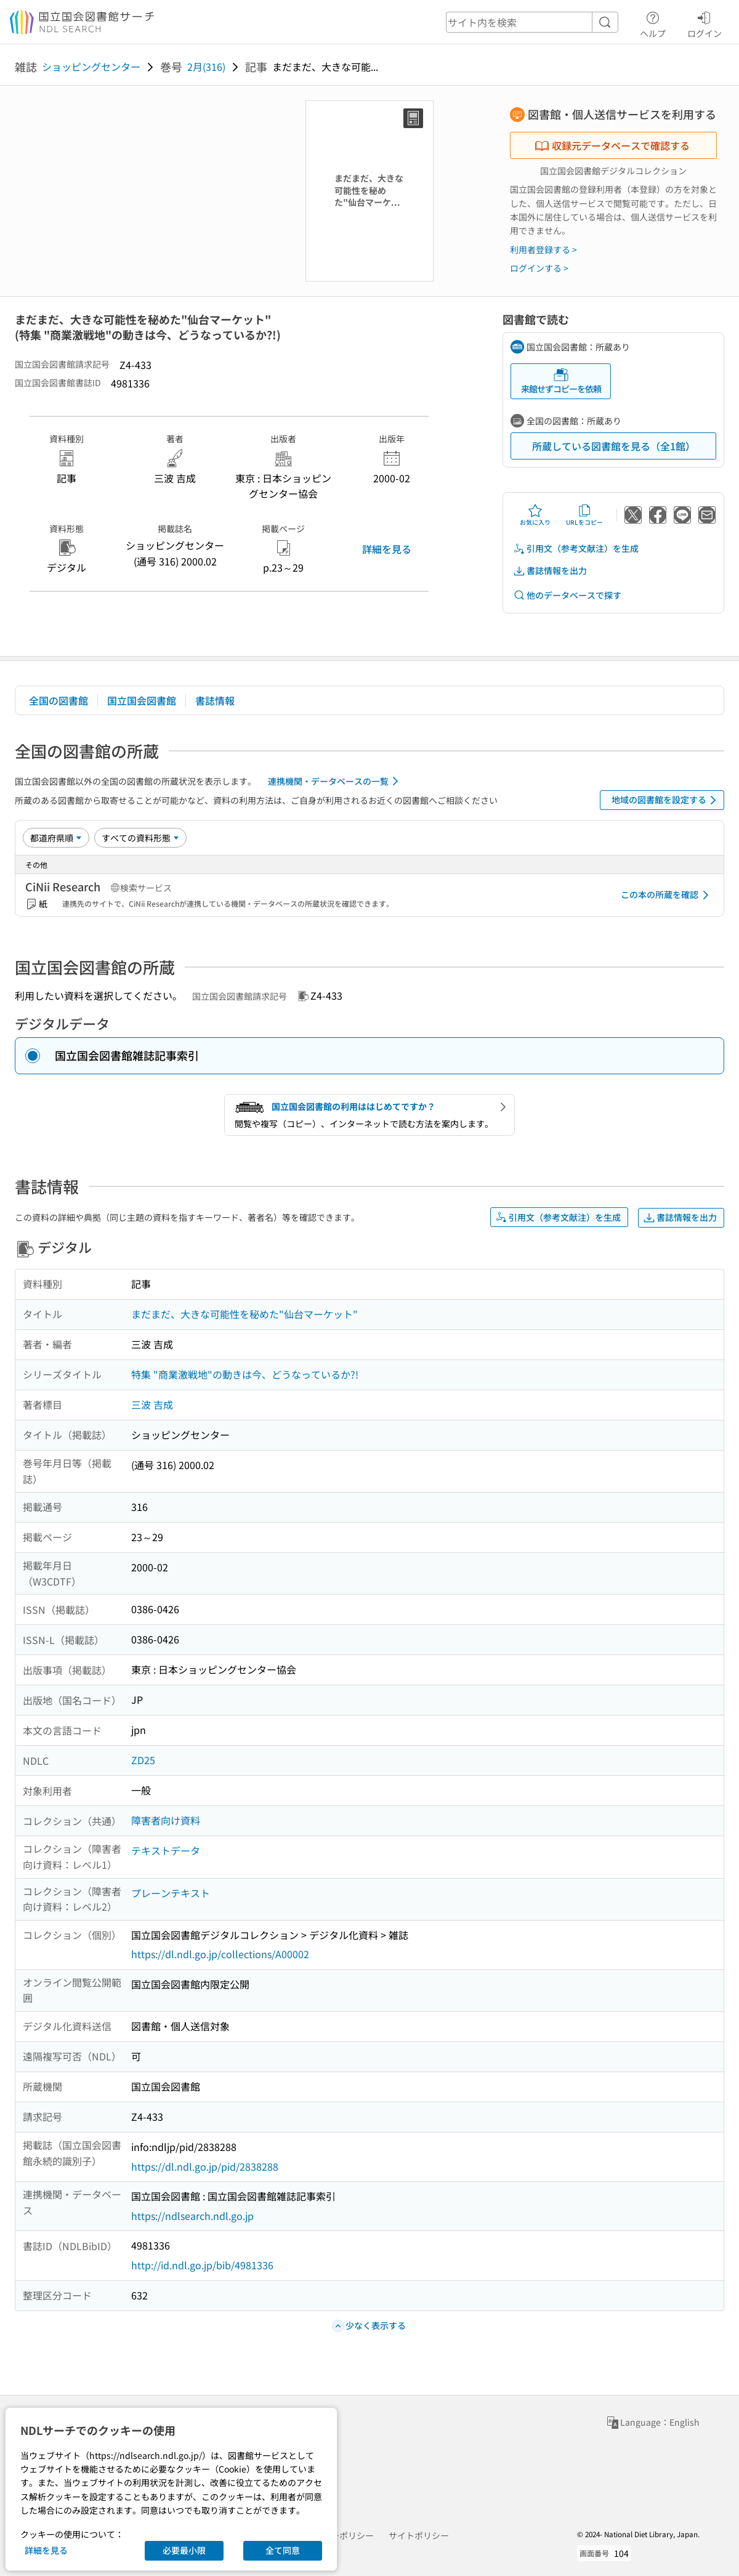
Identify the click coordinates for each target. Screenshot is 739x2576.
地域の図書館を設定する (666, 800)
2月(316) (206, 66)
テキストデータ (165, 1850)
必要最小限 (184, 2550)
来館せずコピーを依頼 (561, 381)
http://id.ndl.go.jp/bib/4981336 (202, 2265)
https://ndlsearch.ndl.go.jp (192, 2215)
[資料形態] (140, 838)
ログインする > (539, 268)
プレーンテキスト (170, 1892)
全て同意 (282, 2550)
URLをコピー (584, 515)
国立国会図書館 (141, 700)
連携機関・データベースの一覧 (335, 781)
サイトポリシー (419, 2535)
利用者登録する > (543, 249)
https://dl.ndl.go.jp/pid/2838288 (204, 2166)
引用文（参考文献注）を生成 (576, 548)
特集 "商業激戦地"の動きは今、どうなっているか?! (244, 1374)
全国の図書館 (58, 700)
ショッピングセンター (91, 66)
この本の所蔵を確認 (667, 895)
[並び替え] (56, 838)
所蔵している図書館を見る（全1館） (613, 446)
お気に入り (535, 515)
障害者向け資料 (165, 1820)
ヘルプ (653, 23)
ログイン (704, 23)
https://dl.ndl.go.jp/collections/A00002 (220, 1953)
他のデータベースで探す (567, 595)
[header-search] (532, 22)
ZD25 (143, 1759)
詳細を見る (386, 548)
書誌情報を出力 (550, 570)
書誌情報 (215, 700)
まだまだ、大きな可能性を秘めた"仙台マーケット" (244, 1313)
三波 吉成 (152, 1404)
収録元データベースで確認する (612, 145)
